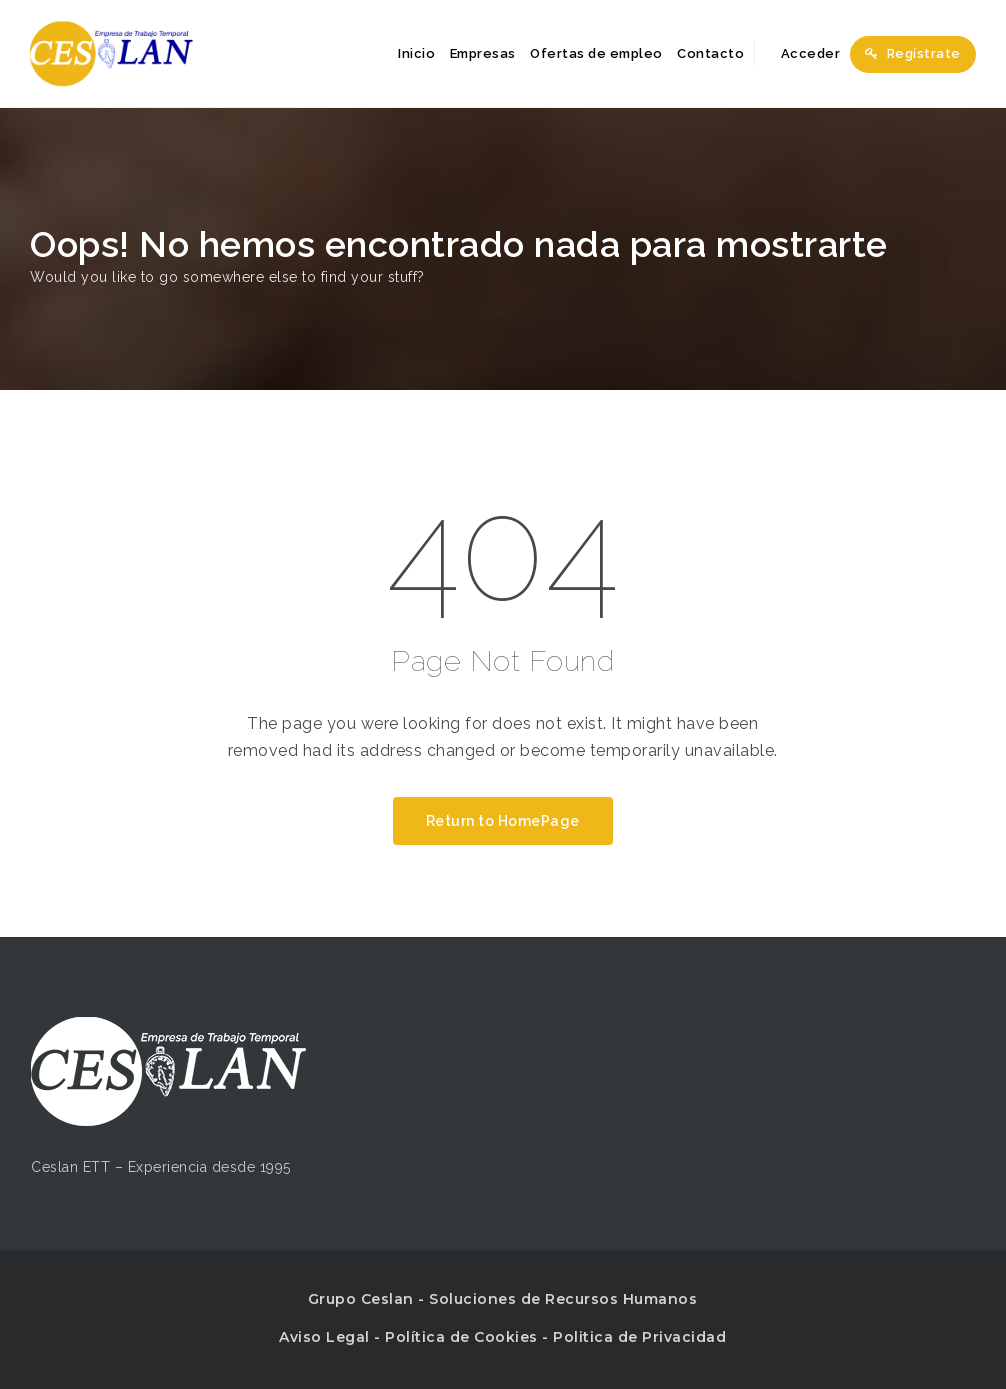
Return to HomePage (503, 821)
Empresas (483, 53)
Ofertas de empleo (596, 53)
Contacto (710, 53)
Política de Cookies (461, 1337)
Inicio (416, 53)
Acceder (800, 53)
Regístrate (913, 53)
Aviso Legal (324, 1337)
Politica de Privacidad (639, 1337)
